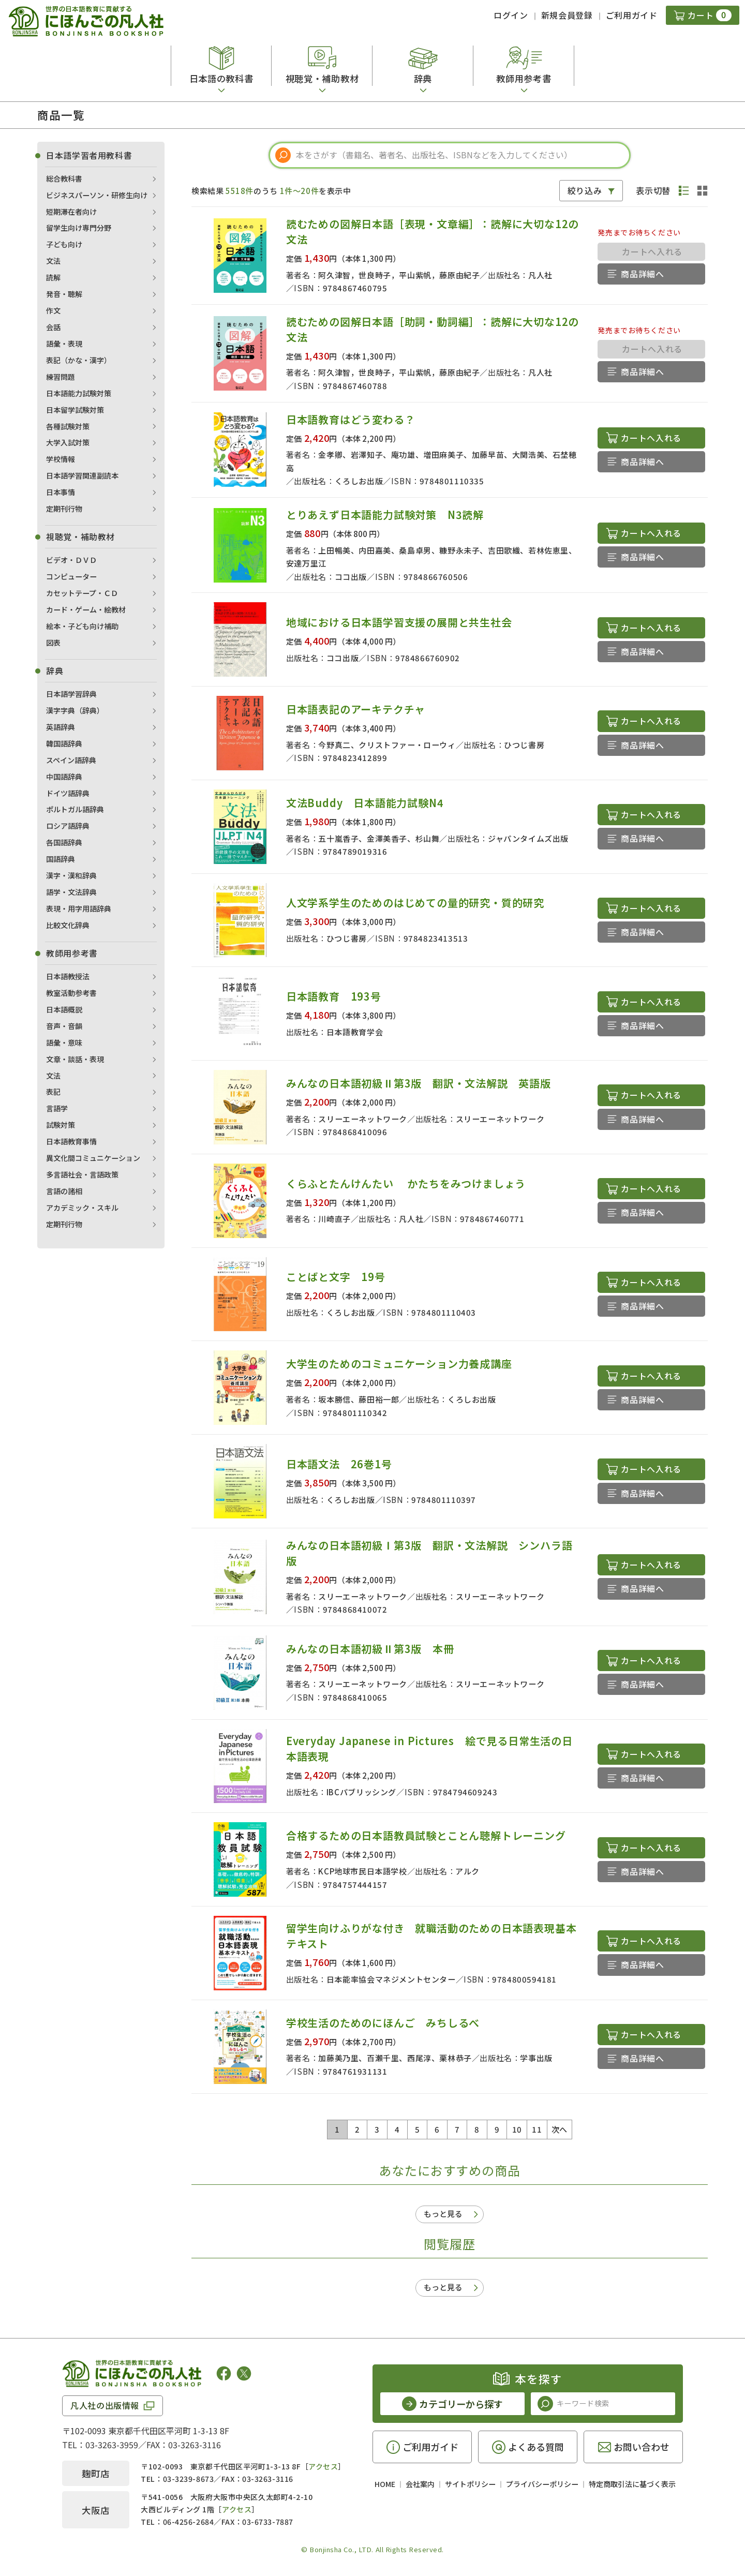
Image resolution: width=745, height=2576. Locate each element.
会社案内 (420, 2484)
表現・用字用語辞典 (78, 908)
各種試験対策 (68, 426)
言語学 (57, 1108)
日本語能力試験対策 (78, 393)
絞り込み (585, 190)
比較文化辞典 (68, 925)
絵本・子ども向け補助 (82, 626)
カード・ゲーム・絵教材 (86, 609)
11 (537, 2129)
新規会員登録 (567, 15)
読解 (53, 277)
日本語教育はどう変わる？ (350, 419)
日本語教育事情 (71, 1141)
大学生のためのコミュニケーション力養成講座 (399, 1363)
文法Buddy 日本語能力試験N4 (365, 802)
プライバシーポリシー (542, 2484)
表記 (53, 1091)
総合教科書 (64, 178)
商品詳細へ (642, 273)
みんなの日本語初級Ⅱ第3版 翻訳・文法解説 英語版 (424, 1083)
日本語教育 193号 (333, 996)
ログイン (511, 15)
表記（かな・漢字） (78, 360)
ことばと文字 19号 (335, 1276)
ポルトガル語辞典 (75, 809)
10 (517, 2129)
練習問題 (60, 376)
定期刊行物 (64, 508)
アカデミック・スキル (82, 1207)
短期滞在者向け (71, 211)
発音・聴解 (64, 294)
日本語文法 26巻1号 (339, 1463)
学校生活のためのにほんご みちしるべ (383, 2022)
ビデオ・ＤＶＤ (71, 560)
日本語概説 (64, 1009)
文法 (53, 261)
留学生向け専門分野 (78, 227)
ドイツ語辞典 (68, 793)
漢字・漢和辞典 (71, 875)
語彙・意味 (64, 1042)
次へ (560, 2129)
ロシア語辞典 (68, 826)
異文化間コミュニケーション (93, 1158)
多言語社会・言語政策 (82, 1174)
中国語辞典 (64, 776)
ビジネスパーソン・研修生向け (96, 195)
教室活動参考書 (71, 993)
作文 (53, 310)
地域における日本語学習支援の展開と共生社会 (399, 622)
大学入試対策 (68, 442)
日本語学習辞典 (71, 694)
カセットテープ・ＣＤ (82, 593)
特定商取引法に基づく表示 (632, 2484)
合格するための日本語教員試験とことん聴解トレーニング (426, 1835)
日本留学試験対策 (75, 410)
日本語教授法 (68, 976)
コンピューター (71, 576)
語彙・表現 (64, 343)
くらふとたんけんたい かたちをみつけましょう (406, 1183)
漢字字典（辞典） (75, 710)
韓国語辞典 (64, 743)
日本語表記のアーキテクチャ (355, 709)
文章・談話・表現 (75, 1059)
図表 (53, 642)
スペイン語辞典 (71, 760)
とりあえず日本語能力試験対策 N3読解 (385, 514)
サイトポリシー (470, 2484)
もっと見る (443, 2213)
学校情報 (60, 459)
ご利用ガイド (632, 15)
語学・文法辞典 (71, 892)
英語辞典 (60, 727)
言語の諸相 (64, 1191)
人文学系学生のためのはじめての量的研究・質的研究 (415, 902)
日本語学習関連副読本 (82, 475)
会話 (53, 327)
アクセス (323, 2466)
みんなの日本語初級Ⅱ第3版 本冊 (370, 1648)
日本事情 (60, 492)
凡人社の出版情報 (104, 2405)
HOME (385, 2484)
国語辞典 (60, 859)
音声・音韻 (64, 1026)
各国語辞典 (64, 842)
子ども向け (64, 244)
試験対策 (60, 1125)
